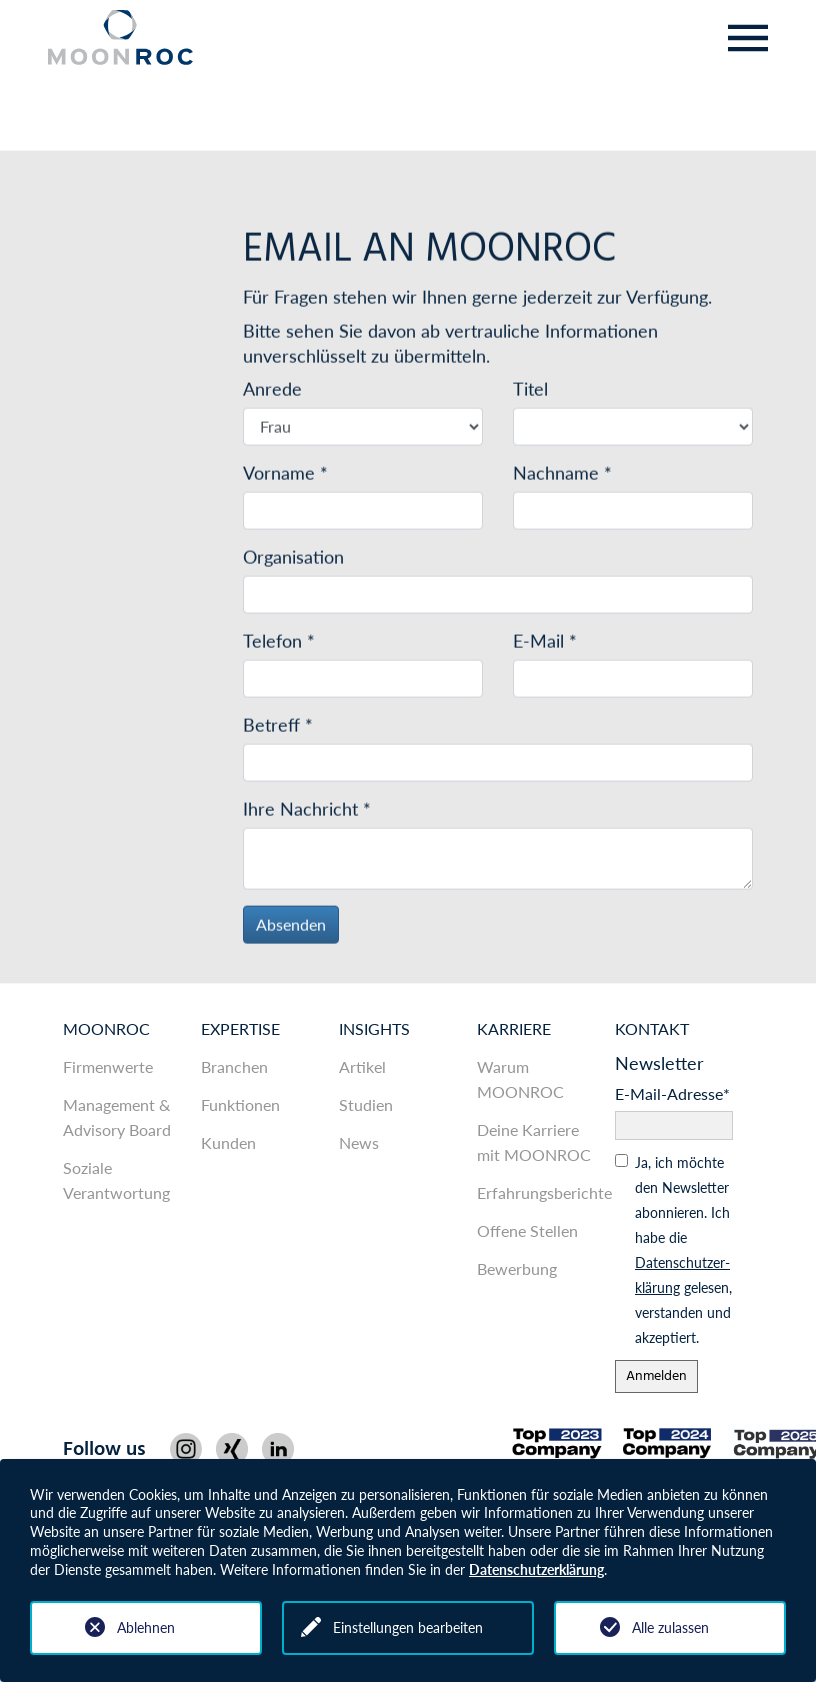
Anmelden (656, 1376)
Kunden (228, 1142)
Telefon (279, 643)
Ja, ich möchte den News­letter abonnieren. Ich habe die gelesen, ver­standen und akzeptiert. (683, 1250)
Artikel (362, 1066)
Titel (530, 391)
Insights (374, 1028)
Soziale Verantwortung (116, 1180)
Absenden (291, 926)
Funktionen (240, 1104)
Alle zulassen (670, 1627)
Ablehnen (146, 1627)
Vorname (285, 475)
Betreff (278, 727)
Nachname (562, 475)
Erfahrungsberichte (536, 1192)
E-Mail (545, 643)
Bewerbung (517, 1268)
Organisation (293, 559)
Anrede (272, 391)
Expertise (240, 1028)
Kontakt (652, 1028)
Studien (366, 1104)
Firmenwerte (108, 1066)
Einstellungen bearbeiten (408, 1627)
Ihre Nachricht (307, 811)
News (359, 1142)
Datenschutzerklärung (536, 1569)
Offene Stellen (527, 1230)
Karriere (514, 1028)
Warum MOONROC (520, 1079)
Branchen (234, 1066)
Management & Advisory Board (117, 1117)
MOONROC (106, 1028)
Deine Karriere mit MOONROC (534, 1142)
